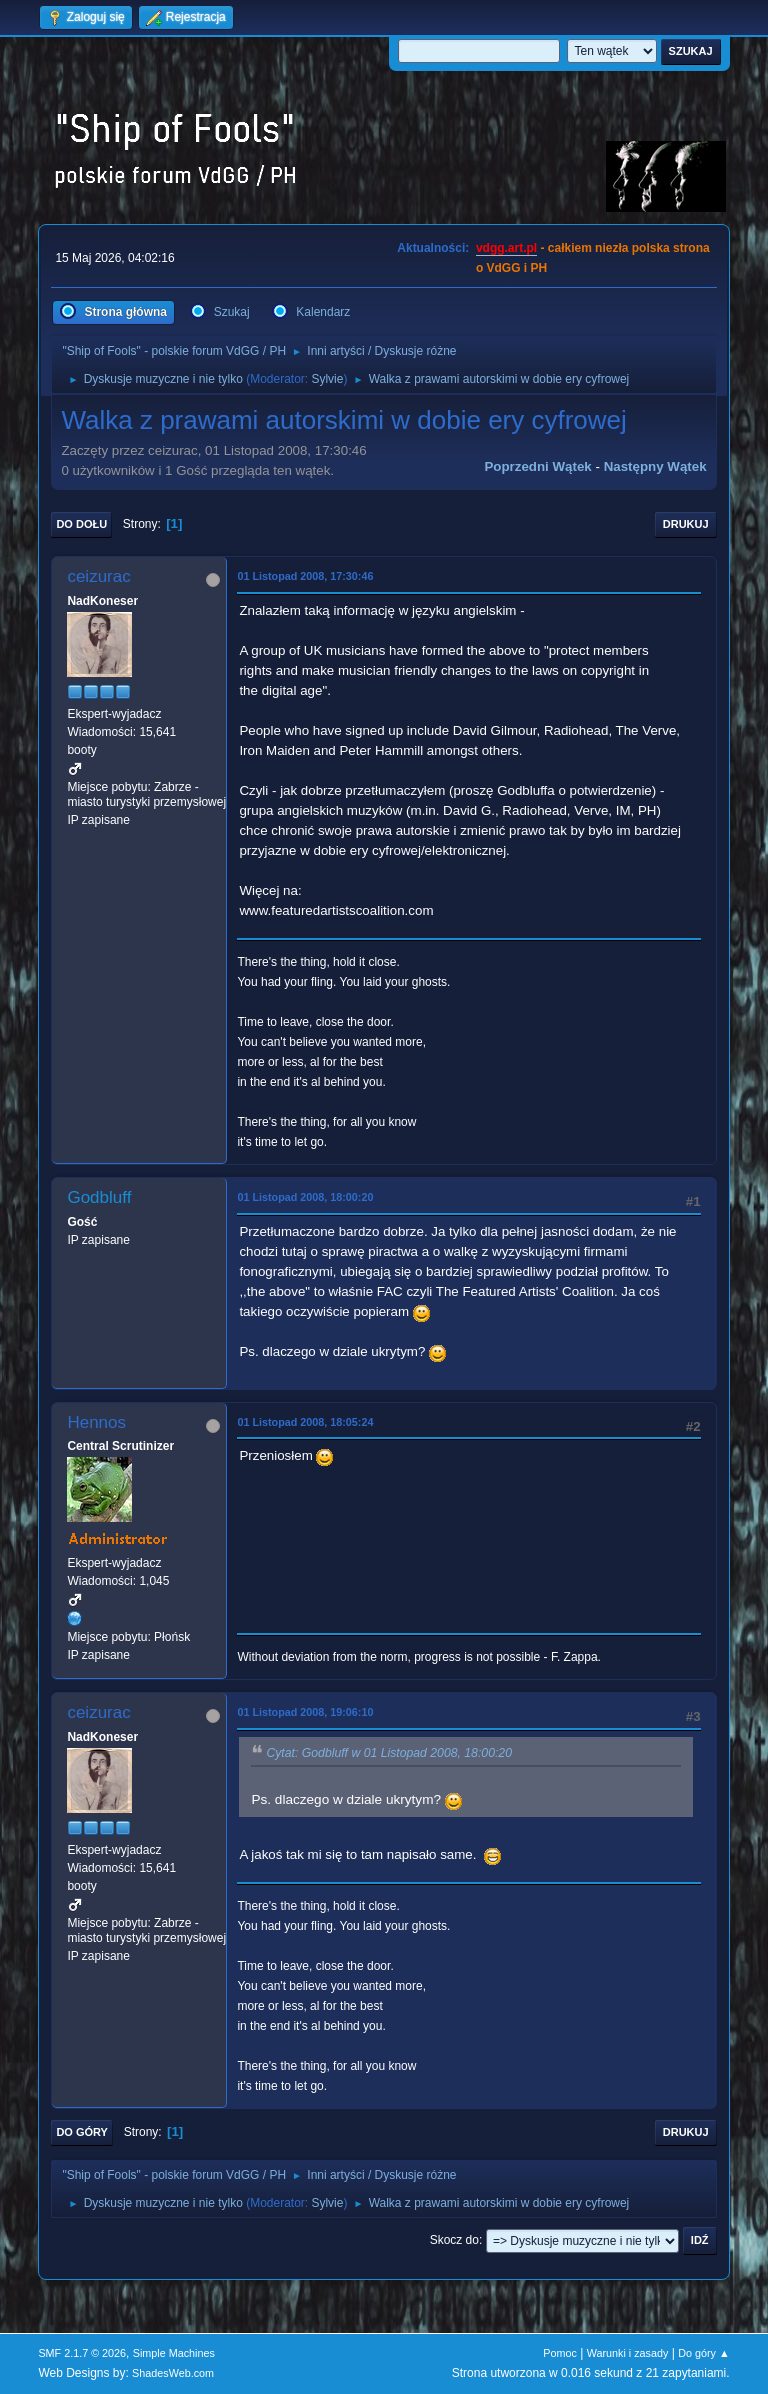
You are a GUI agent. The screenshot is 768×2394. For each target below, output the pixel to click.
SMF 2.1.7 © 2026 (82, 2353)
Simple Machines (174, 2353)
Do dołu (81, 524)
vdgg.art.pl (506, 248)
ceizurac (98, 576)
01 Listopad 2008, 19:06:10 (305, 1712)
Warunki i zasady (628, 2353)
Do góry (82, 2132)
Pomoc (560, 2353)
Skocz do (454, 2240)
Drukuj (686, 524)
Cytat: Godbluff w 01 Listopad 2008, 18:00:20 (389, 1754)
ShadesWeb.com (173, 2373)
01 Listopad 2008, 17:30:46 (305, 576)
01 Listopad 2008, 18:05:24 (305, 1422)
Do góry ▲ (703, 2353)
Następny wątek (655, 466)
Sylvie (327, 379)
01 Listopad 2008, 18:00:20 (305, 1197)
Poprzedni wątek (537, 466)
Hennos (96, 1422)
